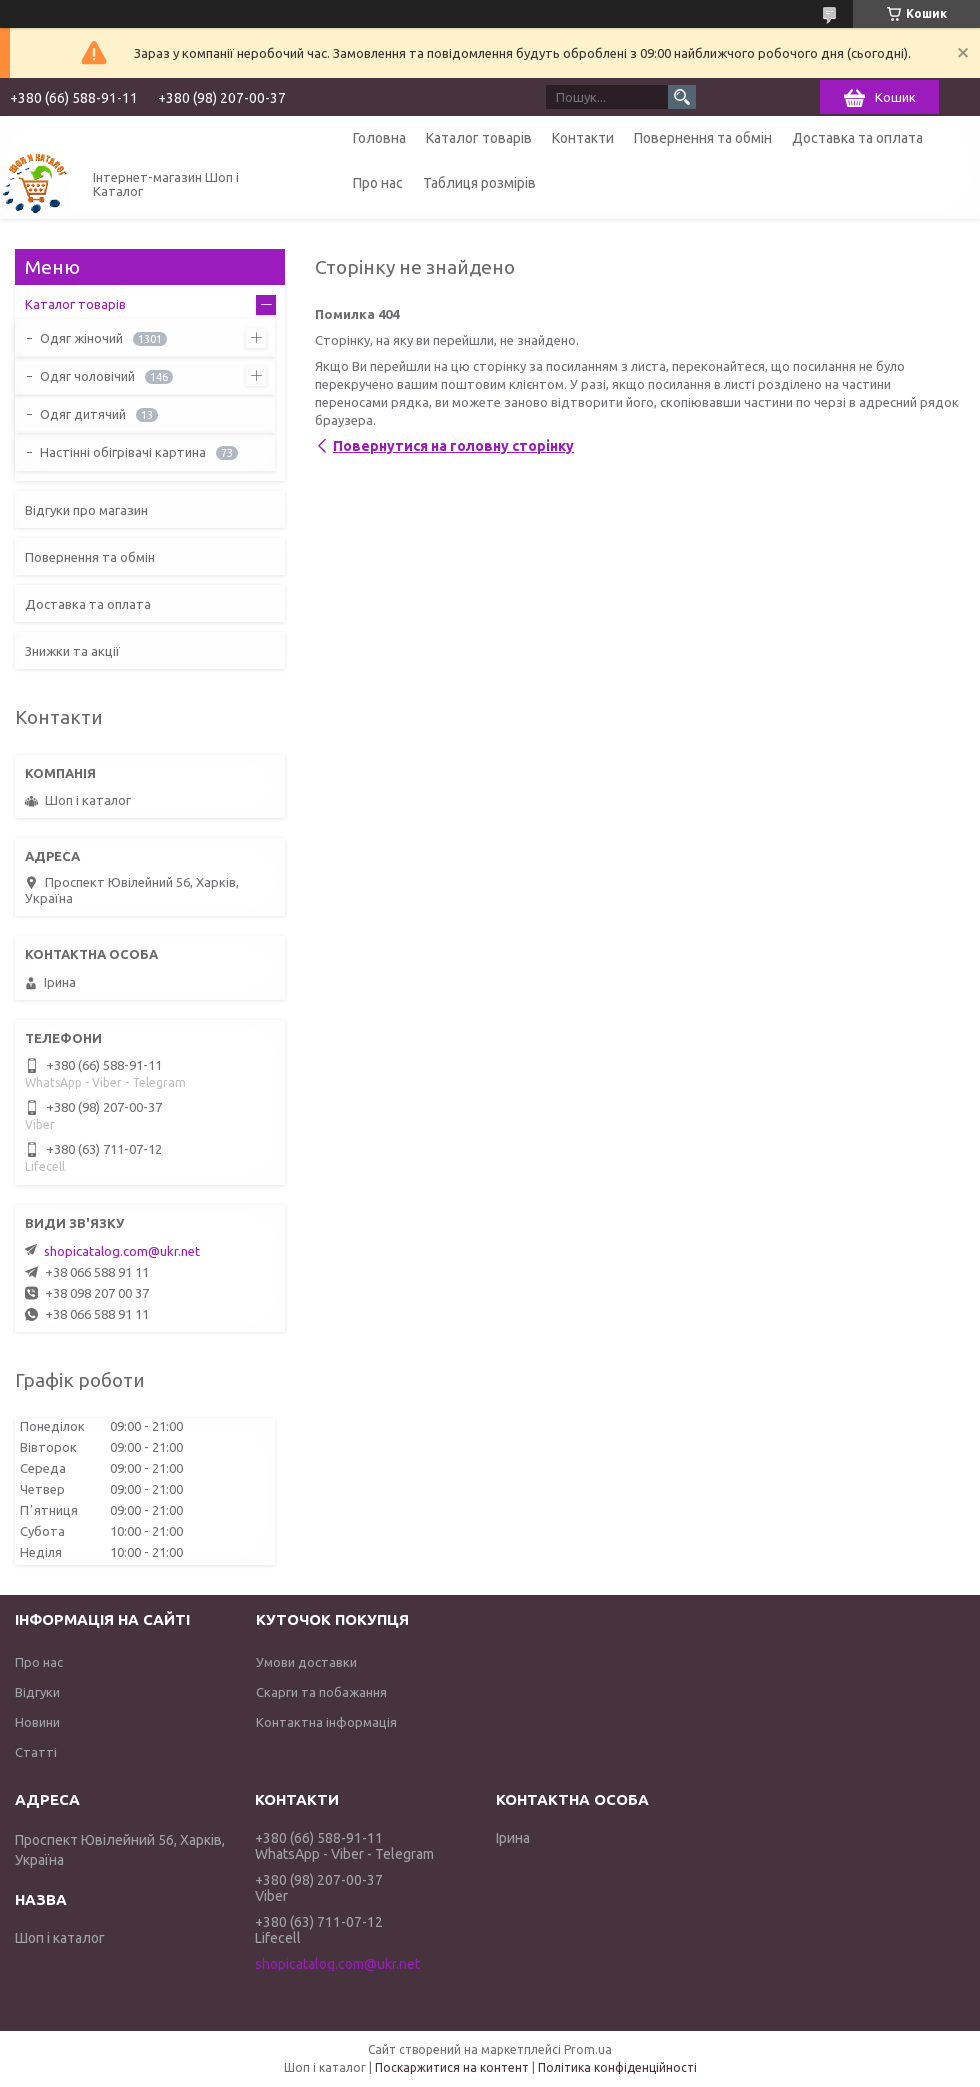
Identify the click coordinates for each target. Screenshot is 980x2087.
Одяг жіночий (81, 338)
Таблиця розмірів (479, 183)
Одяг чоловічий (87, 376)
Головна (379, 138)
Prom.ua (588, 2049)
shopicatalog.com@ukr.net (122, 1251)
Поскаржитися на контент (452, 2067)
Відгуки (37, 1692)
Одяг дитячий (83, 414)
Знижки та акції (72, 651)
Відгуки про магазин (86, 510)
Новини (37, 1722)
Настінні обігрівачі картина (123, 452)
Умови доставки (306, 1662)
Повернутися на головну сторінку (453, 446)
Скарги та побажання (321, 1692)
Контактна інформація (326, 1722)
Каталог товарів (479, 138)
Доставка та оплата (857, 138)
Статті (36, 1752)
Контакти (583, 138)
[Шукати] (682, 97)
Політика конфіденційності (617, 2067)
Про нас (378, 183)
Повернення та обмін (703, 138)
